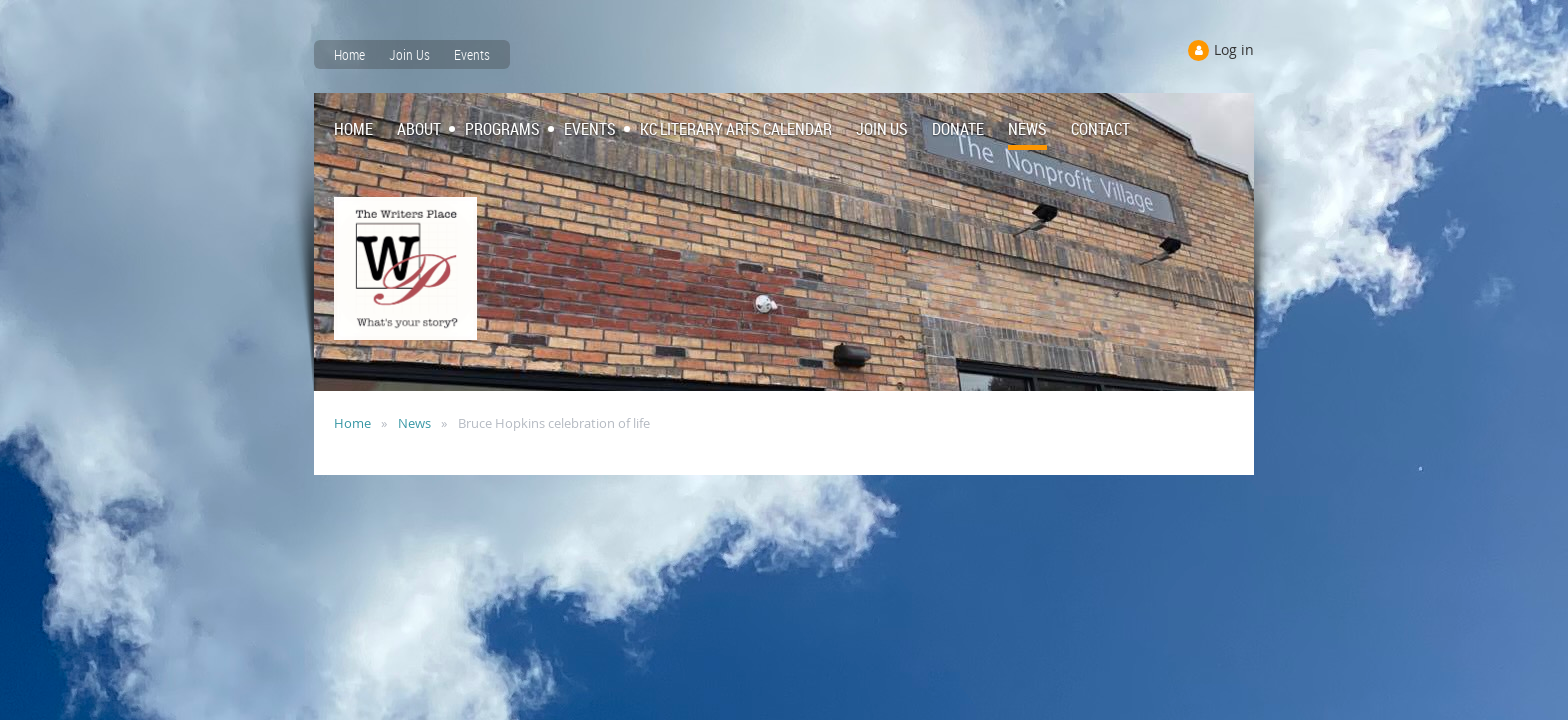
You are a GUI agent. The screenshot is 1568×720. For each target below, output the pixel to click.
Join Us (409, 54)
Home (349, 54)
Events (472, 54)
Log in (1234, 49)
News (414, 423)
